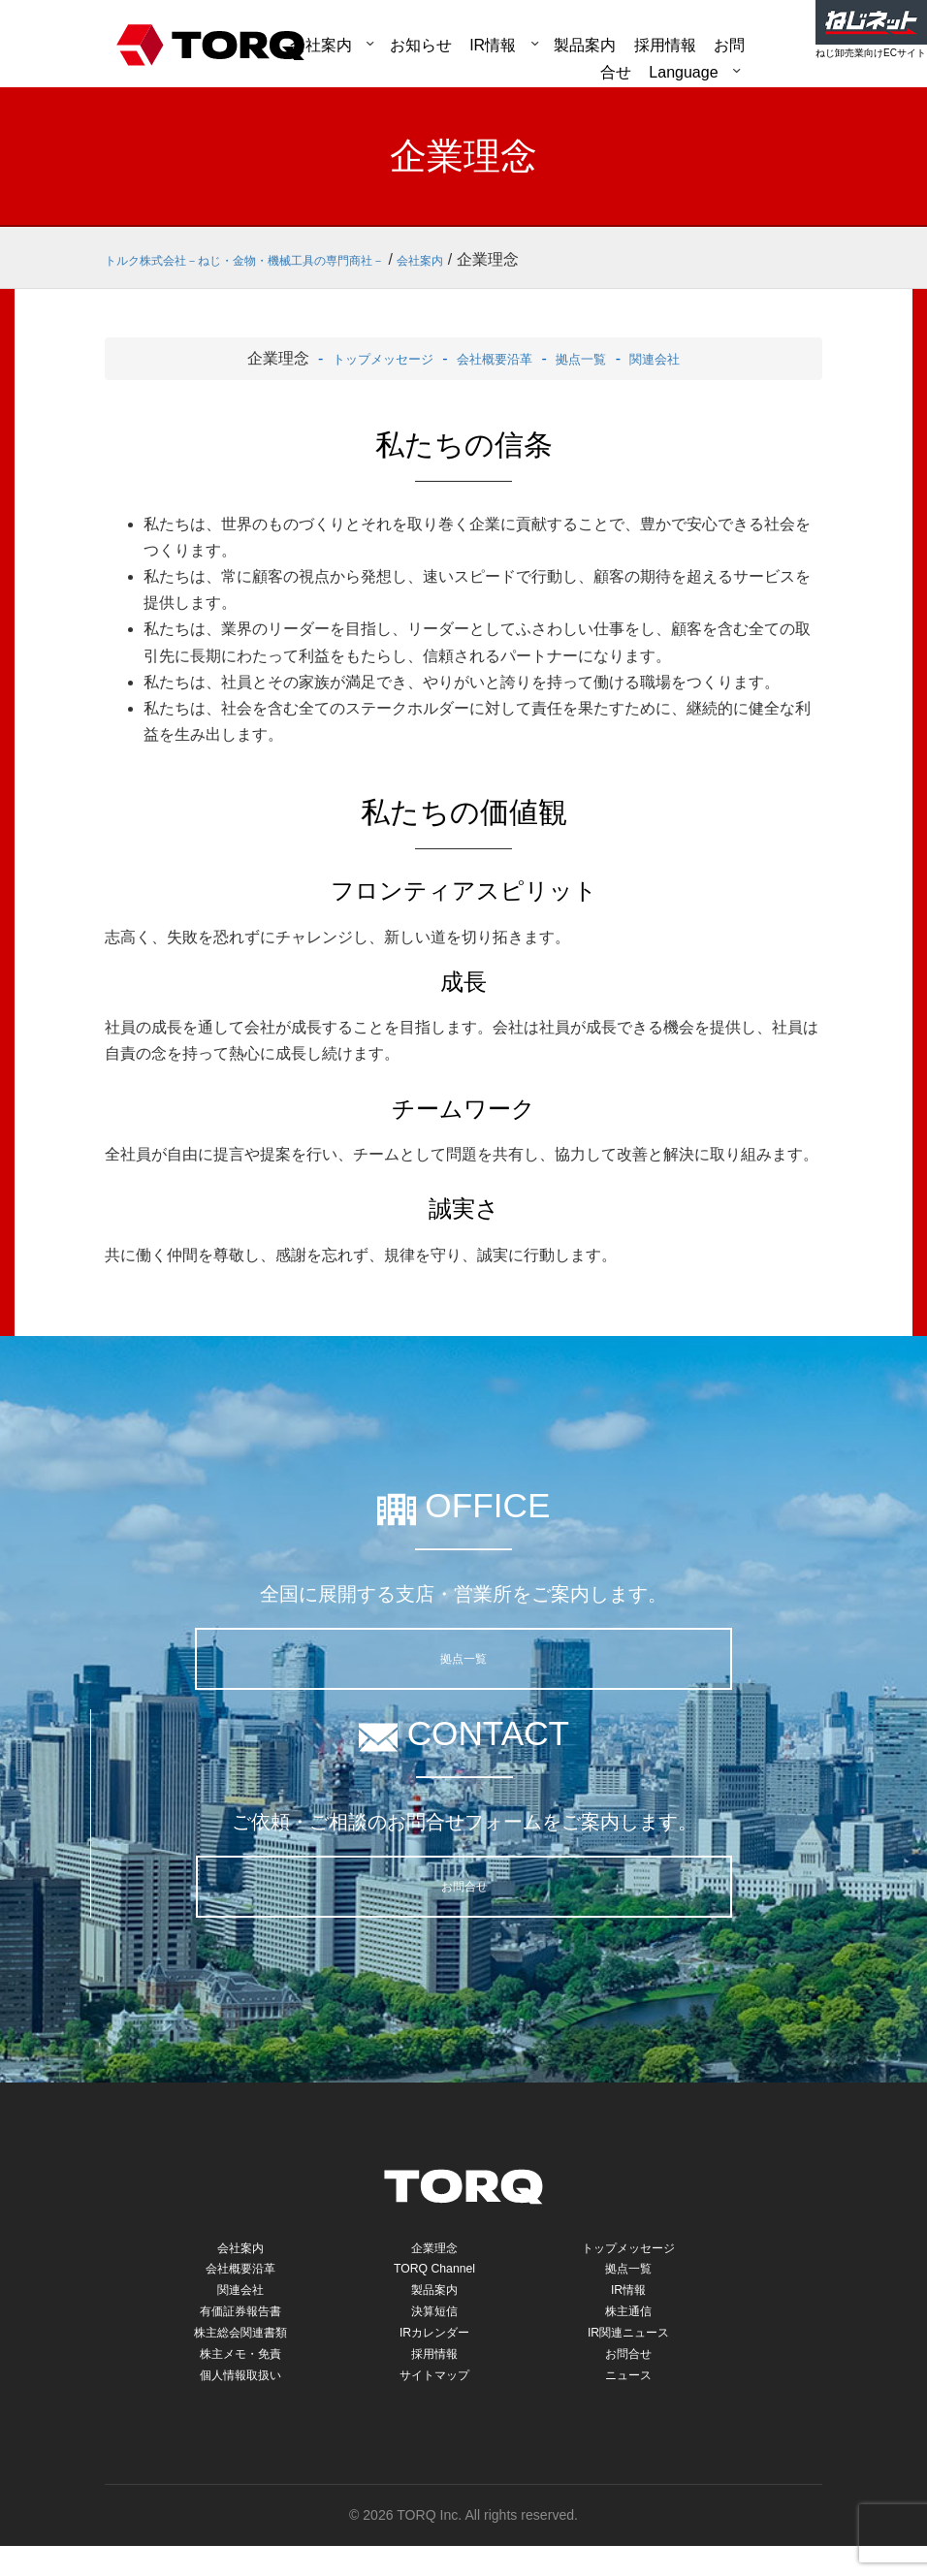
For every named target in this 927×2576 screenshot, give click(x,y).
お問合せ (464, 1886)
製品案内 (585, 45)
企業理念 (434, 2250)
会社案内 (321, 45)
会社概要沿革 (494, 358)
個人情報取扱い (241, 2401)
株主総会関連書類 (240, 2350)
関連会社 (681, 358)
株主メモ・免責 (241, 2376)
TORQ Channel (434, 2275)
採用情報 (434, 2376)
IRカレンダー (434, 2350)
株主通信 (628, 2325)
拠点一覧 (595, 358)
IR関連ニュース (628, 2350)
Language (683, 72)
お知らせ (421, 45)
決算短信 (434, 2325)
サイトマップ (434, 2401)
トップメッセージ (363, 358)
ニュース (628, 2401)
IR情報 (492, 45)
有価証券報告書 (241, 2325)
